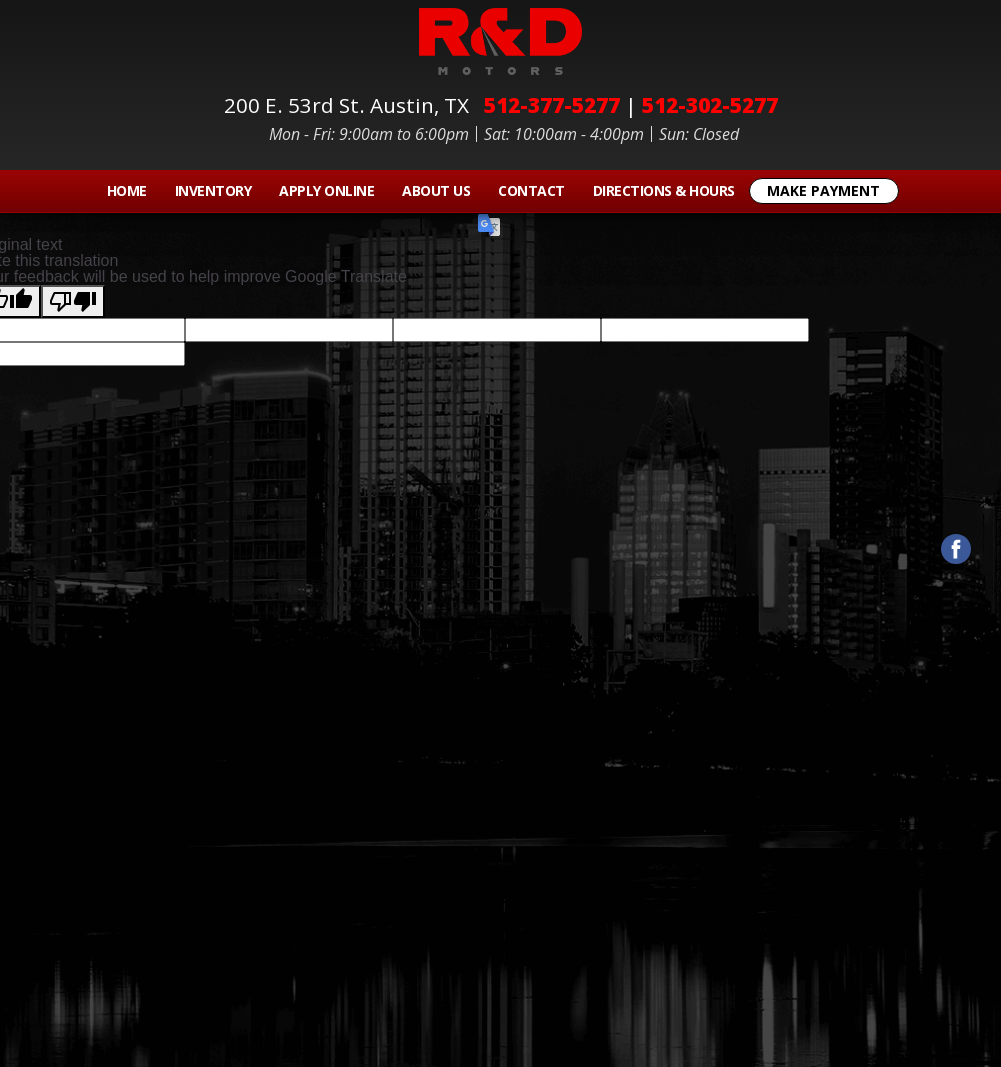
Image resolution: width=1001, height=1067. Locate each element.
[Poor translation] (73, 301)
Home (127, 190)
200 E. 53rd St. (351, 105)
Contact (531, 190)
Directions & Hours (664, 190)
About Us (436, 190)
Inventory (213, 190)
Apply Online (326, 190)
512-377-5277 (552, 105)
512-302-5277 (710, 105)
